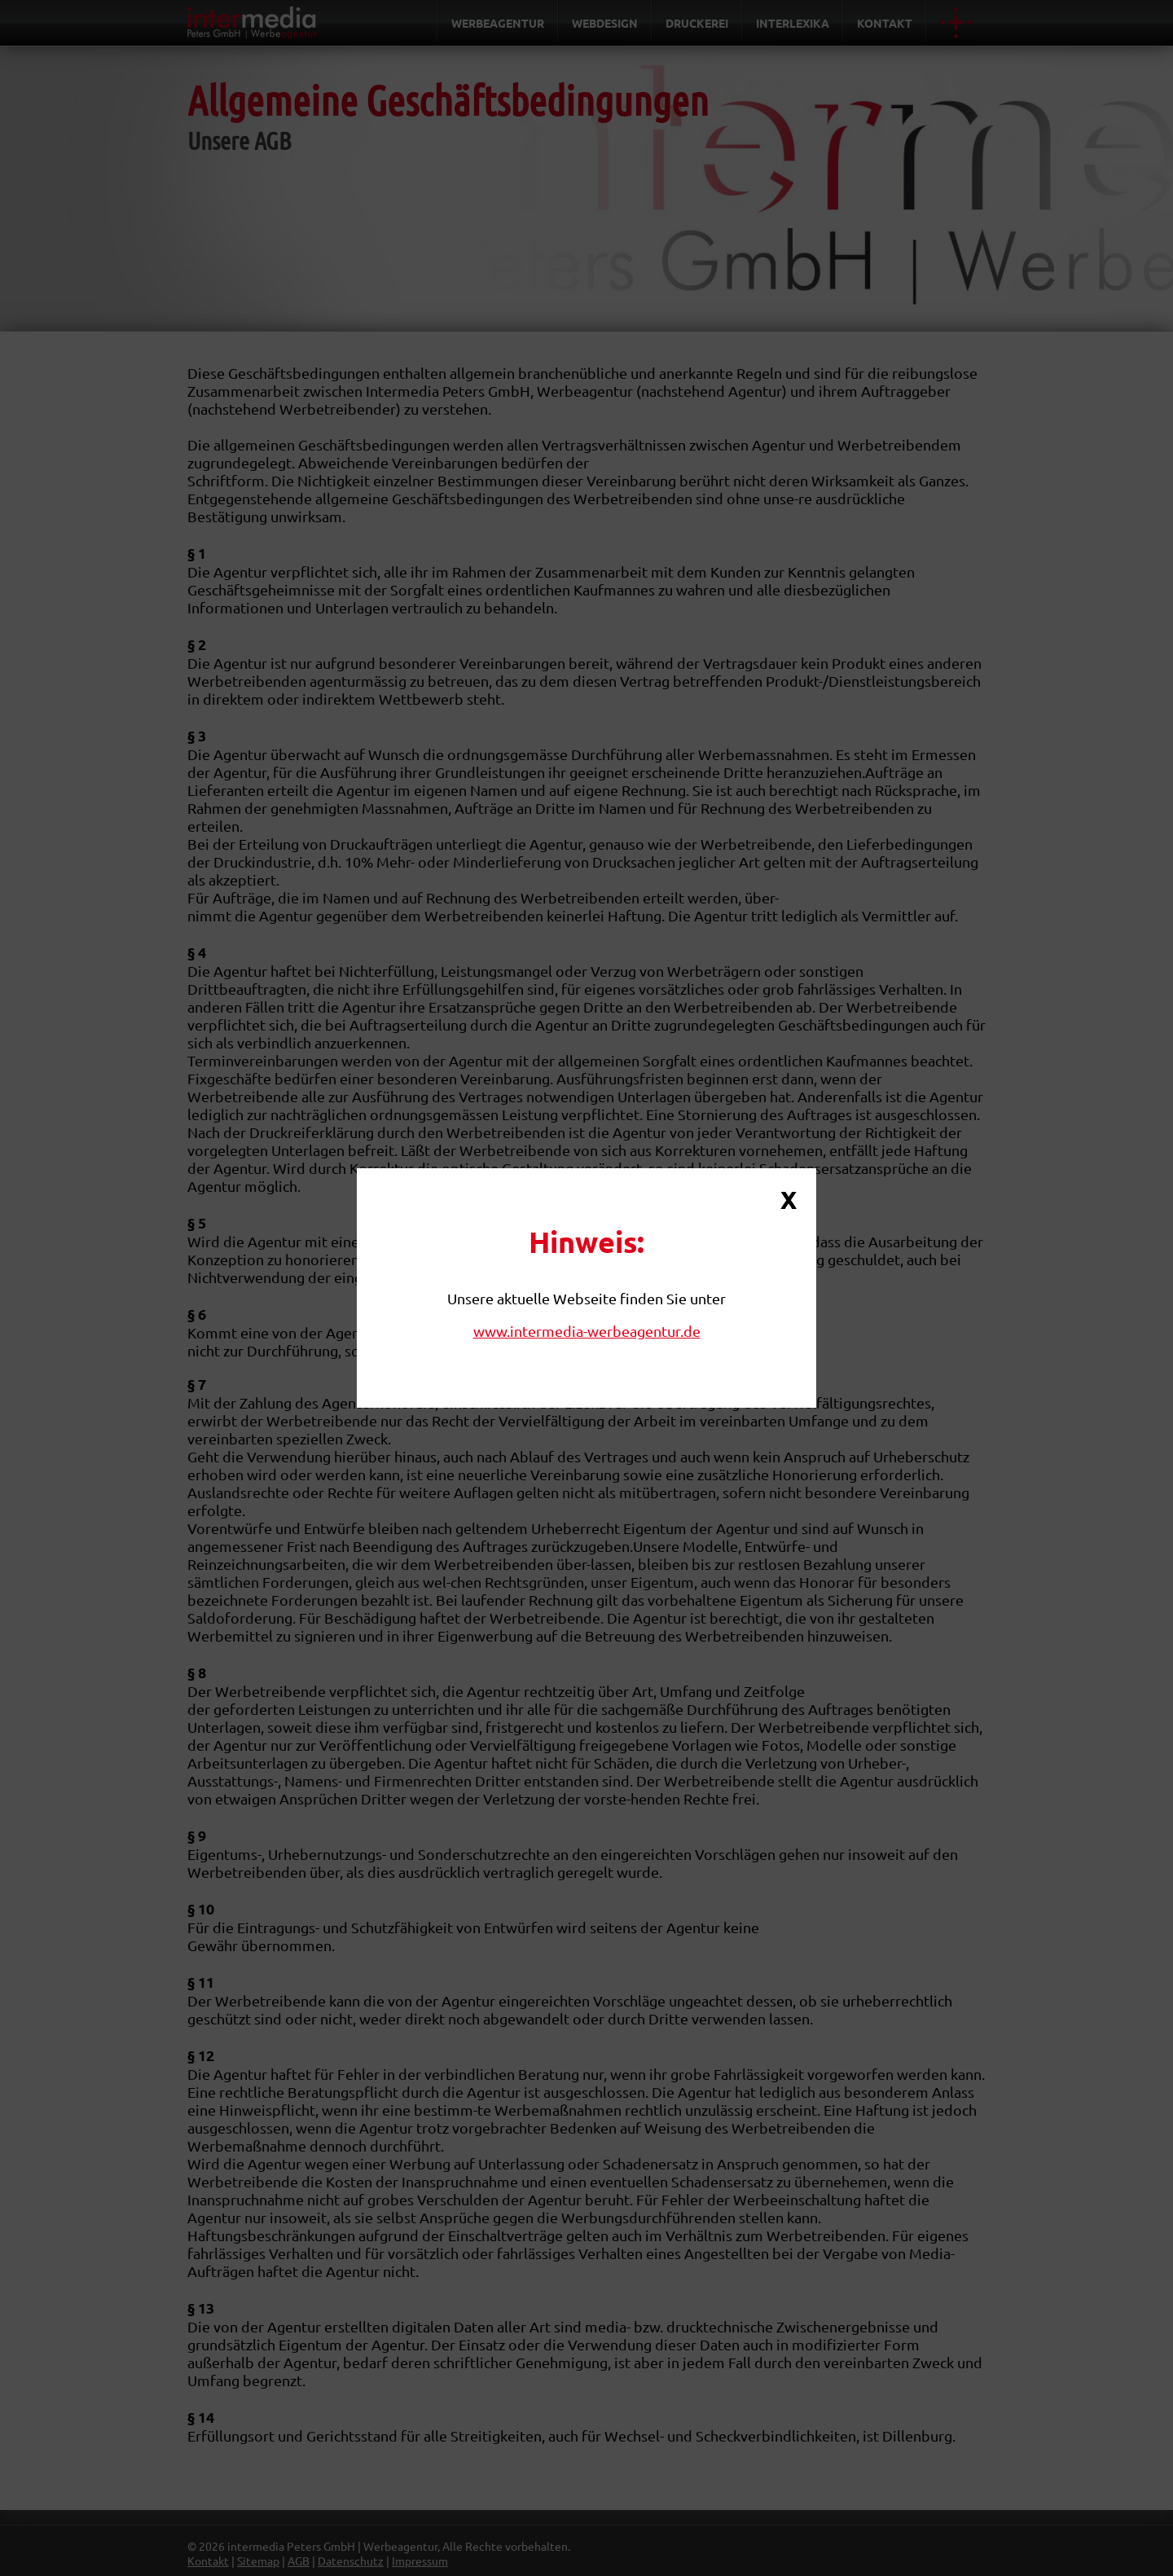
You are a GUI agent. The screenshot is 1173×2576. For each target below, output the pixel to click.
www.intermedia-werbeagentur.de (587, 1330)
